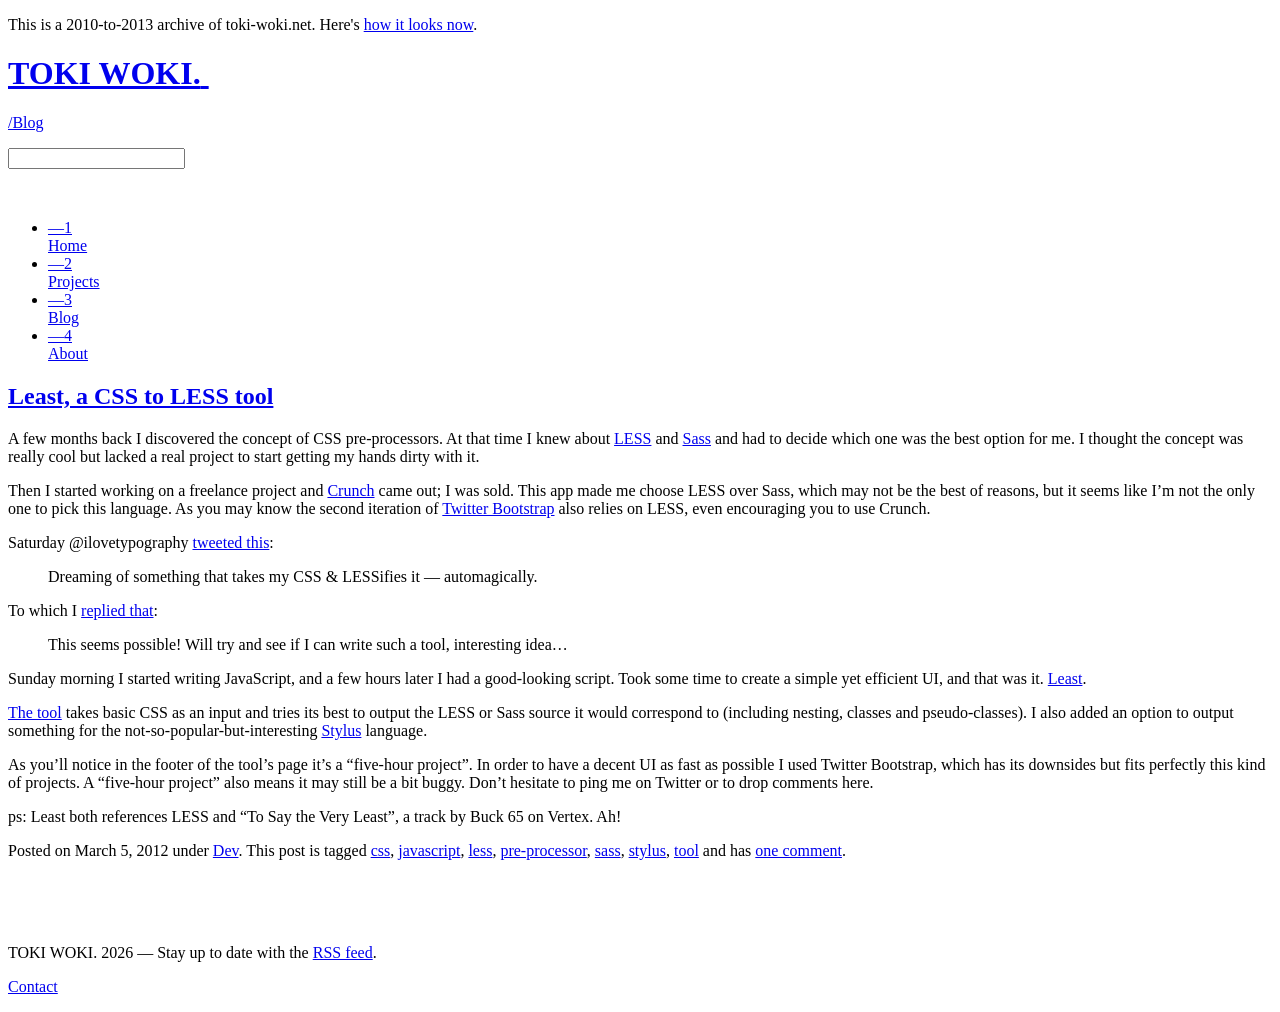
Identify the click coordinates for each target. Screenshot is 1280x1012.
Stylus (341, 730)
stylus (647, 850)
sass (608, 850)
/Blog (26, 122)
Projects (74, 272)
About (68, 344)
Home (67, 236)
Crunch (350, 490)
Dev (226, 850)
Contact (33, 986)
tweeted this (230, 542)
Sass (697, 438)
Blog (63, 308)
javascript (429, 850)
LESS (632, 438)
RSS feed (343, 952)
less (480, 850)
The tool (35, 712)
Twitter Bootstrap (498, 508)
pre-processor (543, 850)
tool (686, 850)
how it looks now (419, 24)
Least (1065, 678)
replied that (117, 610)
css (381, 850)
